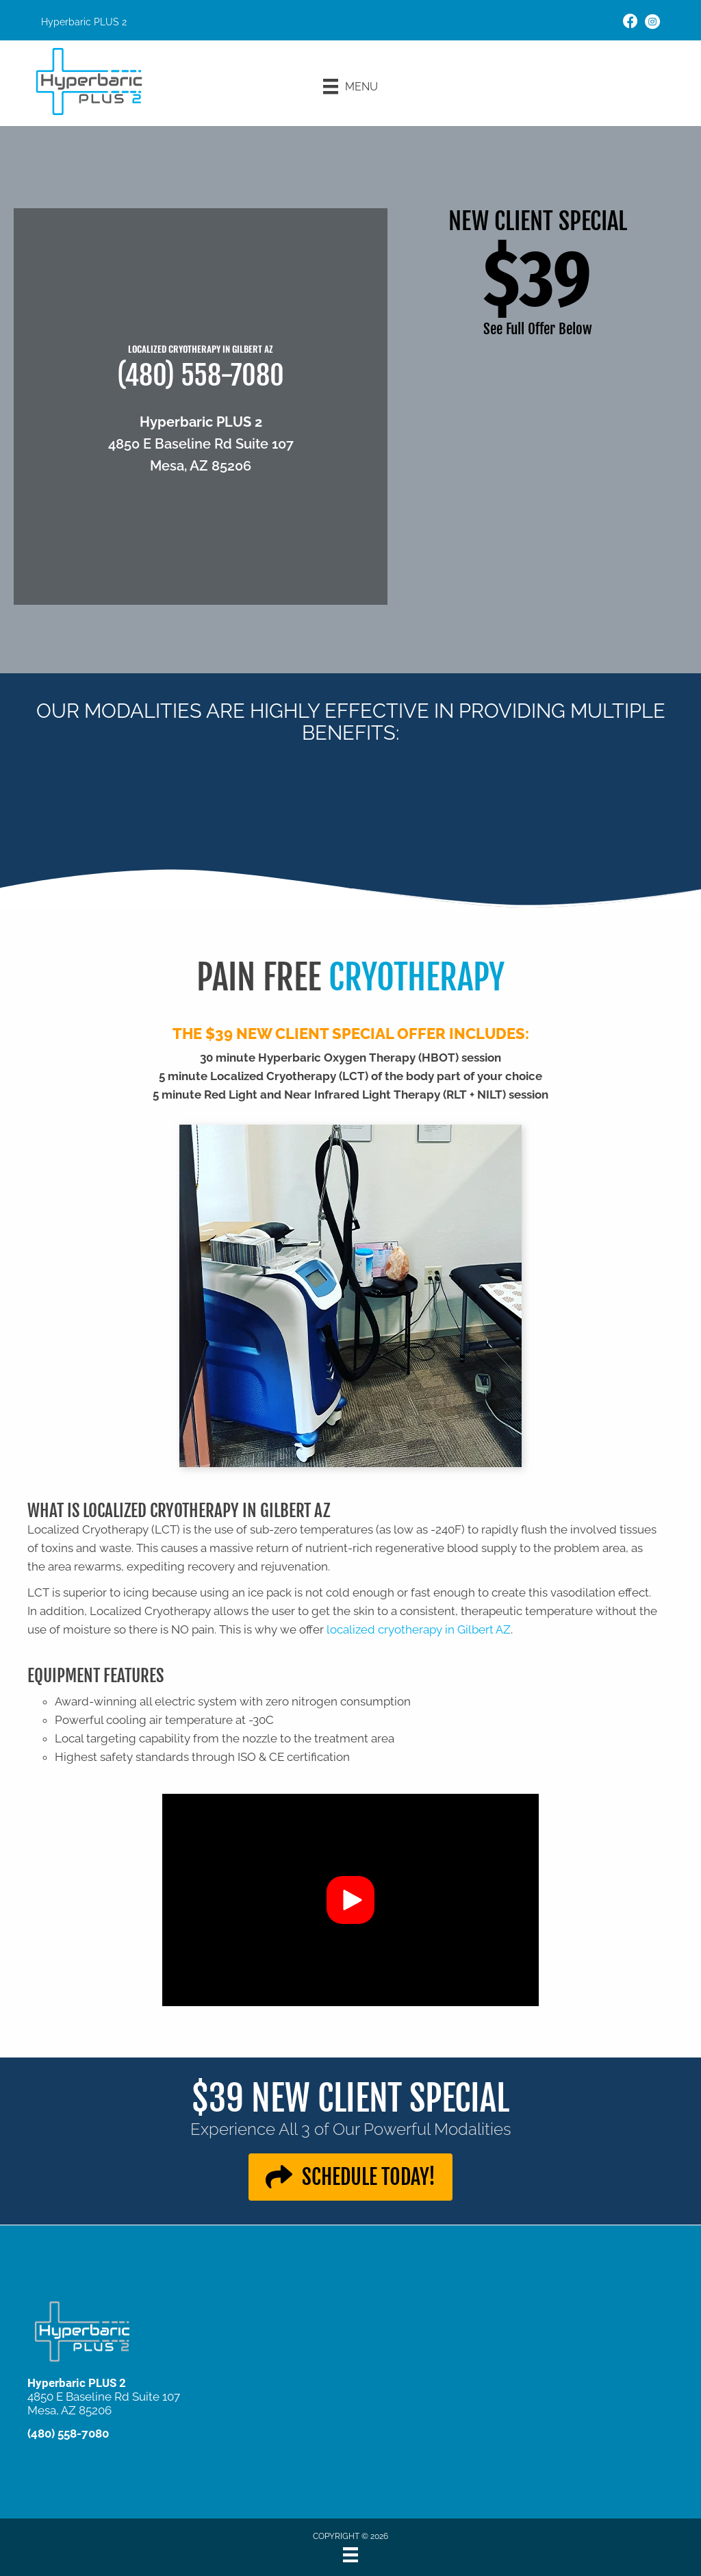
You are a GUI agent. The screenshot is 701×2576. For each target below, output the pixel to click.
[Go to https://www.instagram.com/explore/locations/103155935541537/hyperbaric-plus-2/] (652, 24)
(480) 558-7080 (200, 375)
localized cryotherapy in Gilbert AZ (419, 1629)
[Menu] (350, 86)
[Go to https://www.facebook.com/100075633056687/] (630, 23)
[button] (350, 1900)
